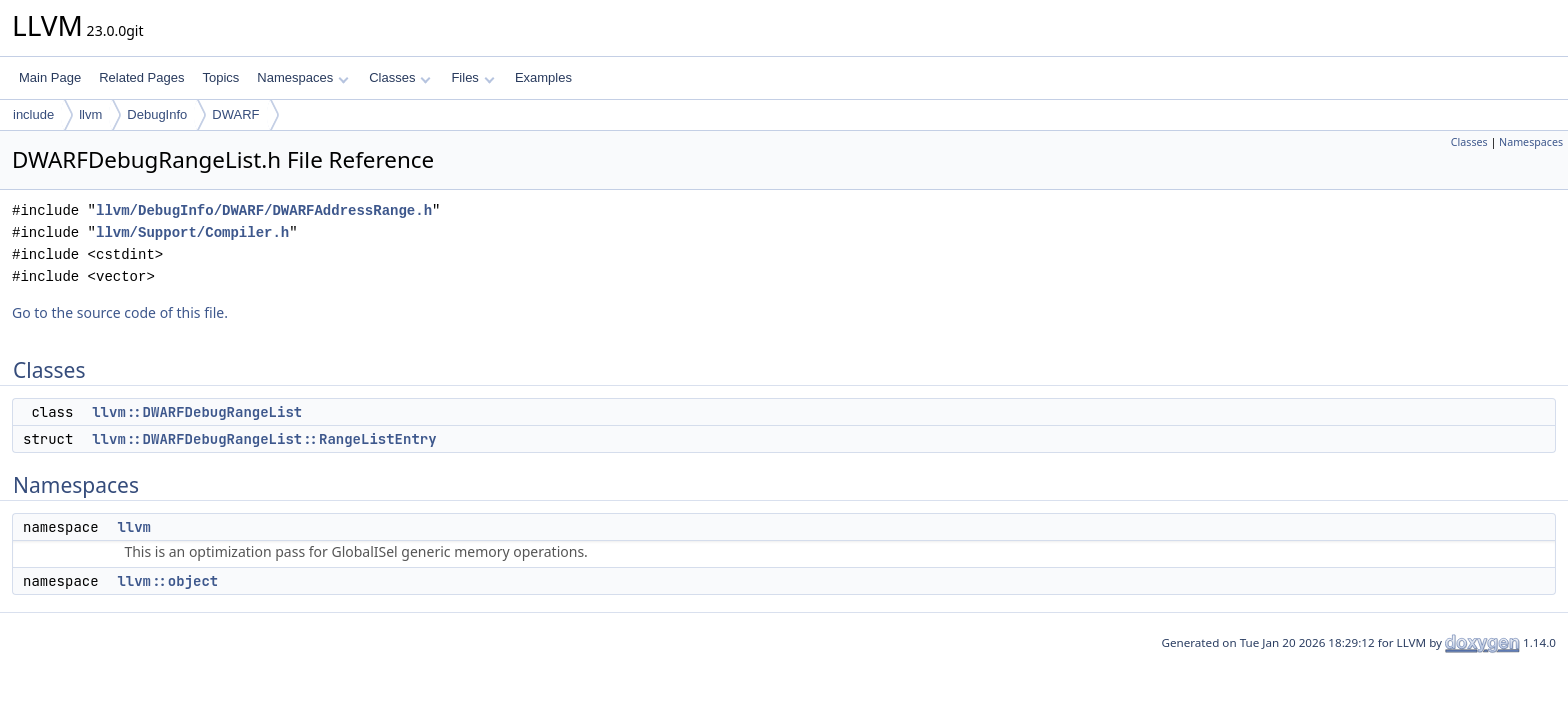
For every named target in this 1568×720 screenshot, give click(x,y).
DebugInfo (157, 114)
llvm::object (167, 581)
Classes (400, 77)
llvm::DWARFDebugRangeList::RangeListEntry (264, 439)
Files (472, 77)
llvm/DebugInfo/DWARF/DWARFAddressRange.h (264, 210)
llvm (90, 114)
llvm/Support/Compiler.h (192, 232)
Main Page (50, 77)
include (33, 114)
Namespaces (302, 77)
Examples (543, 77)
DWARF (235, 114)
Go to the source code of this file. (120, 312)
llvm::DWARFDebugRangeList (197, 412)
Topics (220, 77)
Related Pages (141, 77)
